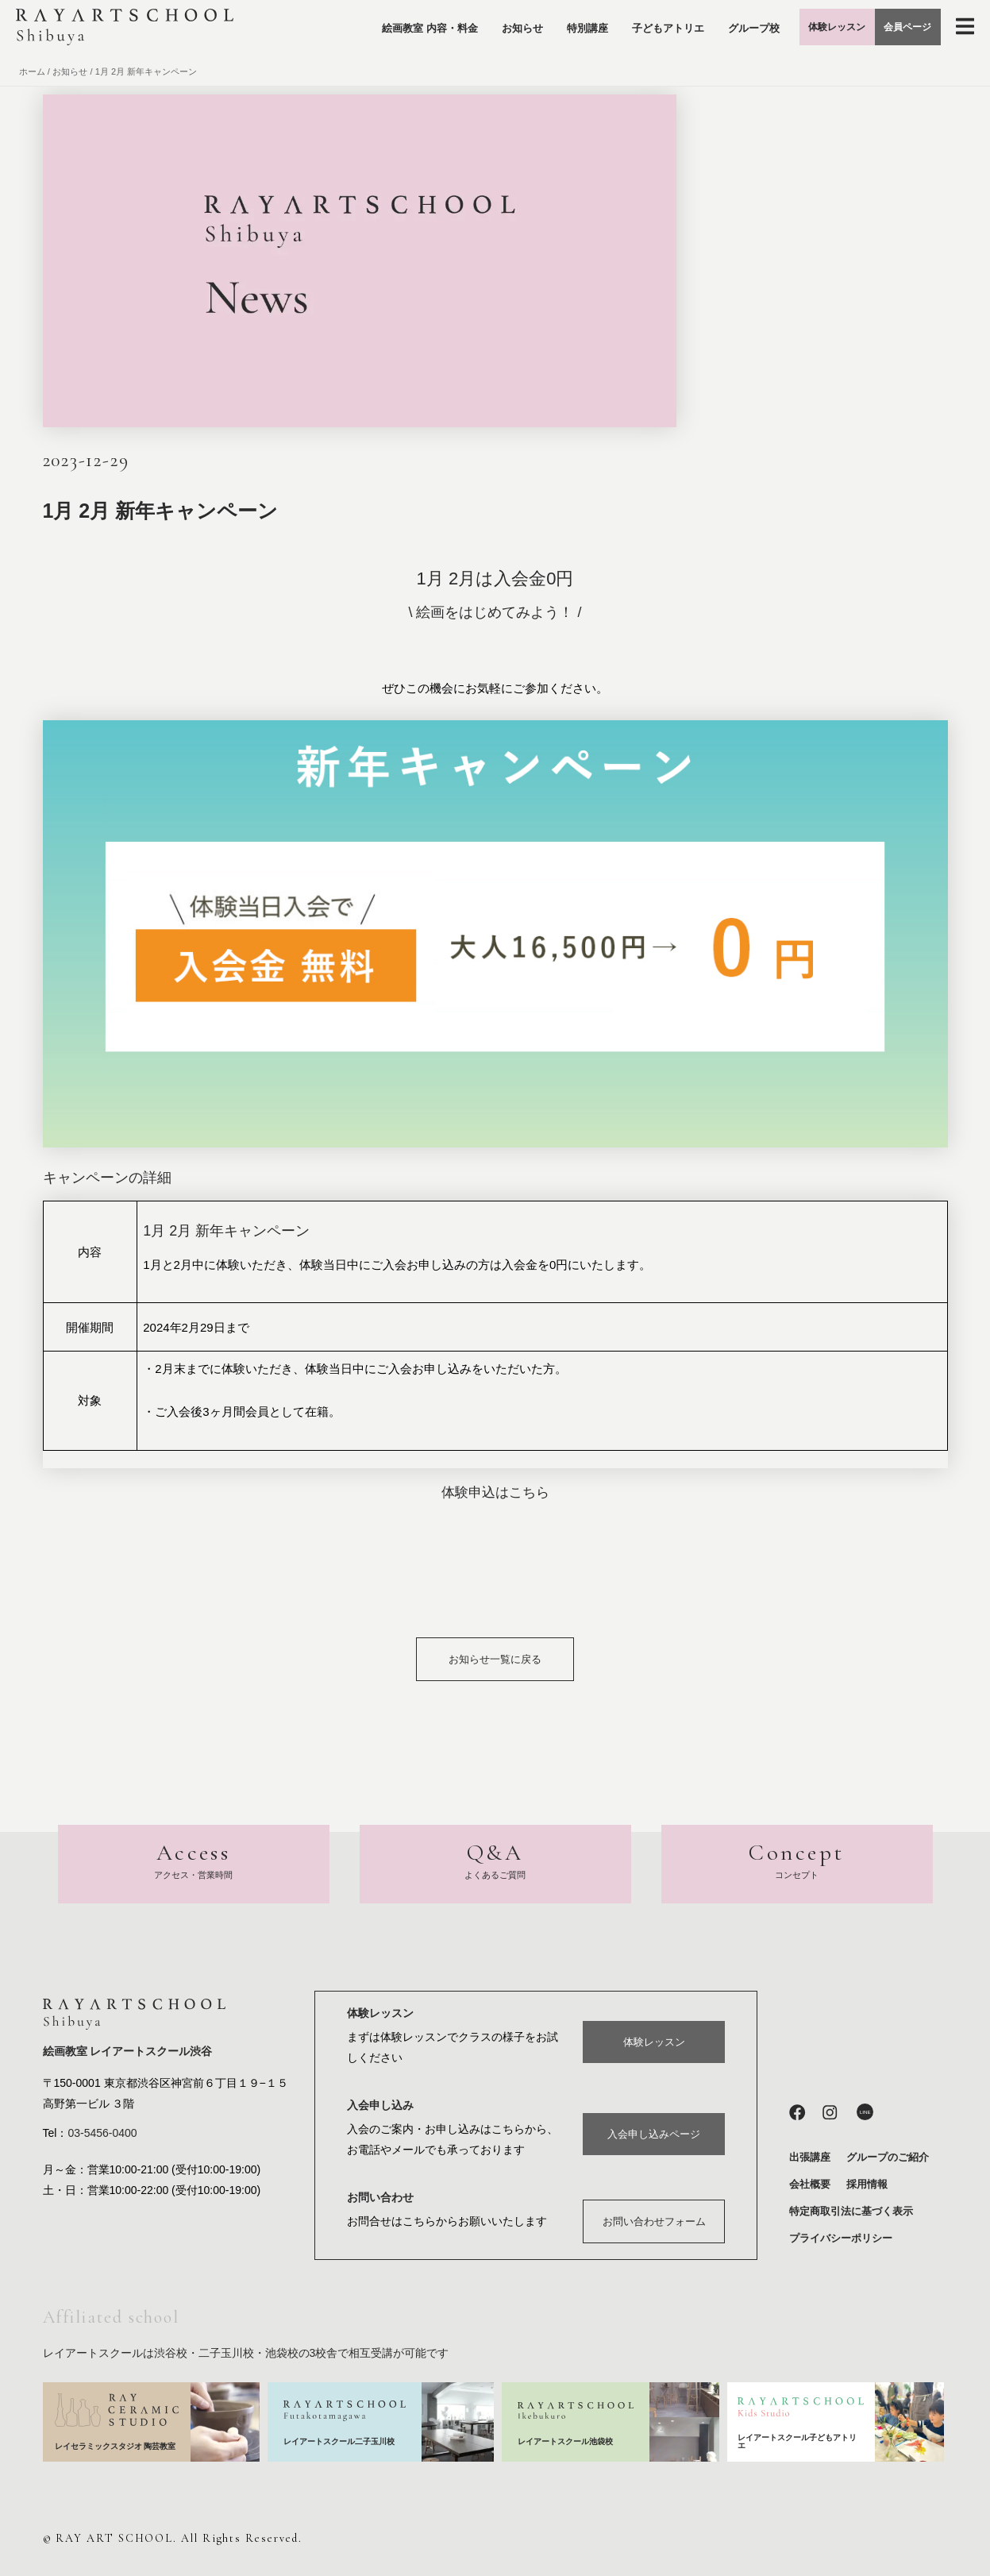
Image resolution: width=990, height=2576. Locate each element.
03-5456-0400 (102, 2134)
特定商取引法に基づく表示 (851, 2211)
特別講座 (516, 31)
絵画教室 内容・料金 (359, 31)
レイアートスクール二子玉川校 (340, 2441)
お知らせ (451, 31)
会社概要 (809, 2184)
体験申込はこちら (495, 1492)
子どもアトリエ (597, 31)
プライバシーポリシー (840, 2238)
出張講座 (809, 2157)
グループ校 (683, 31)
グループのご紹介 (887, 2157)
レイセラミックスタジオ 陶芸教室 (115, 2446)
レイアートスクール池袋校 (570, 2441)
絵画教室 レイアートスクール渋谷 (128, 2052)
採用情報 (867, 2184)
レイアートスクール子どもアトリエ (797, 2441)
